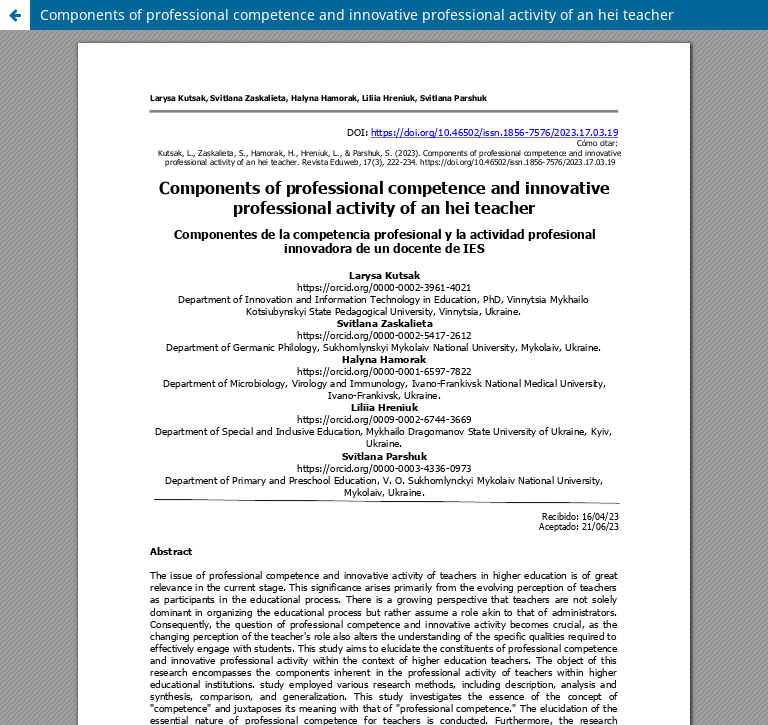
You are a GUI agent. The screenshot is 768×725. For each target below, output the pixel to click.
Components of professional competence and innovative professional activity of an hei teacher (357, 14)
